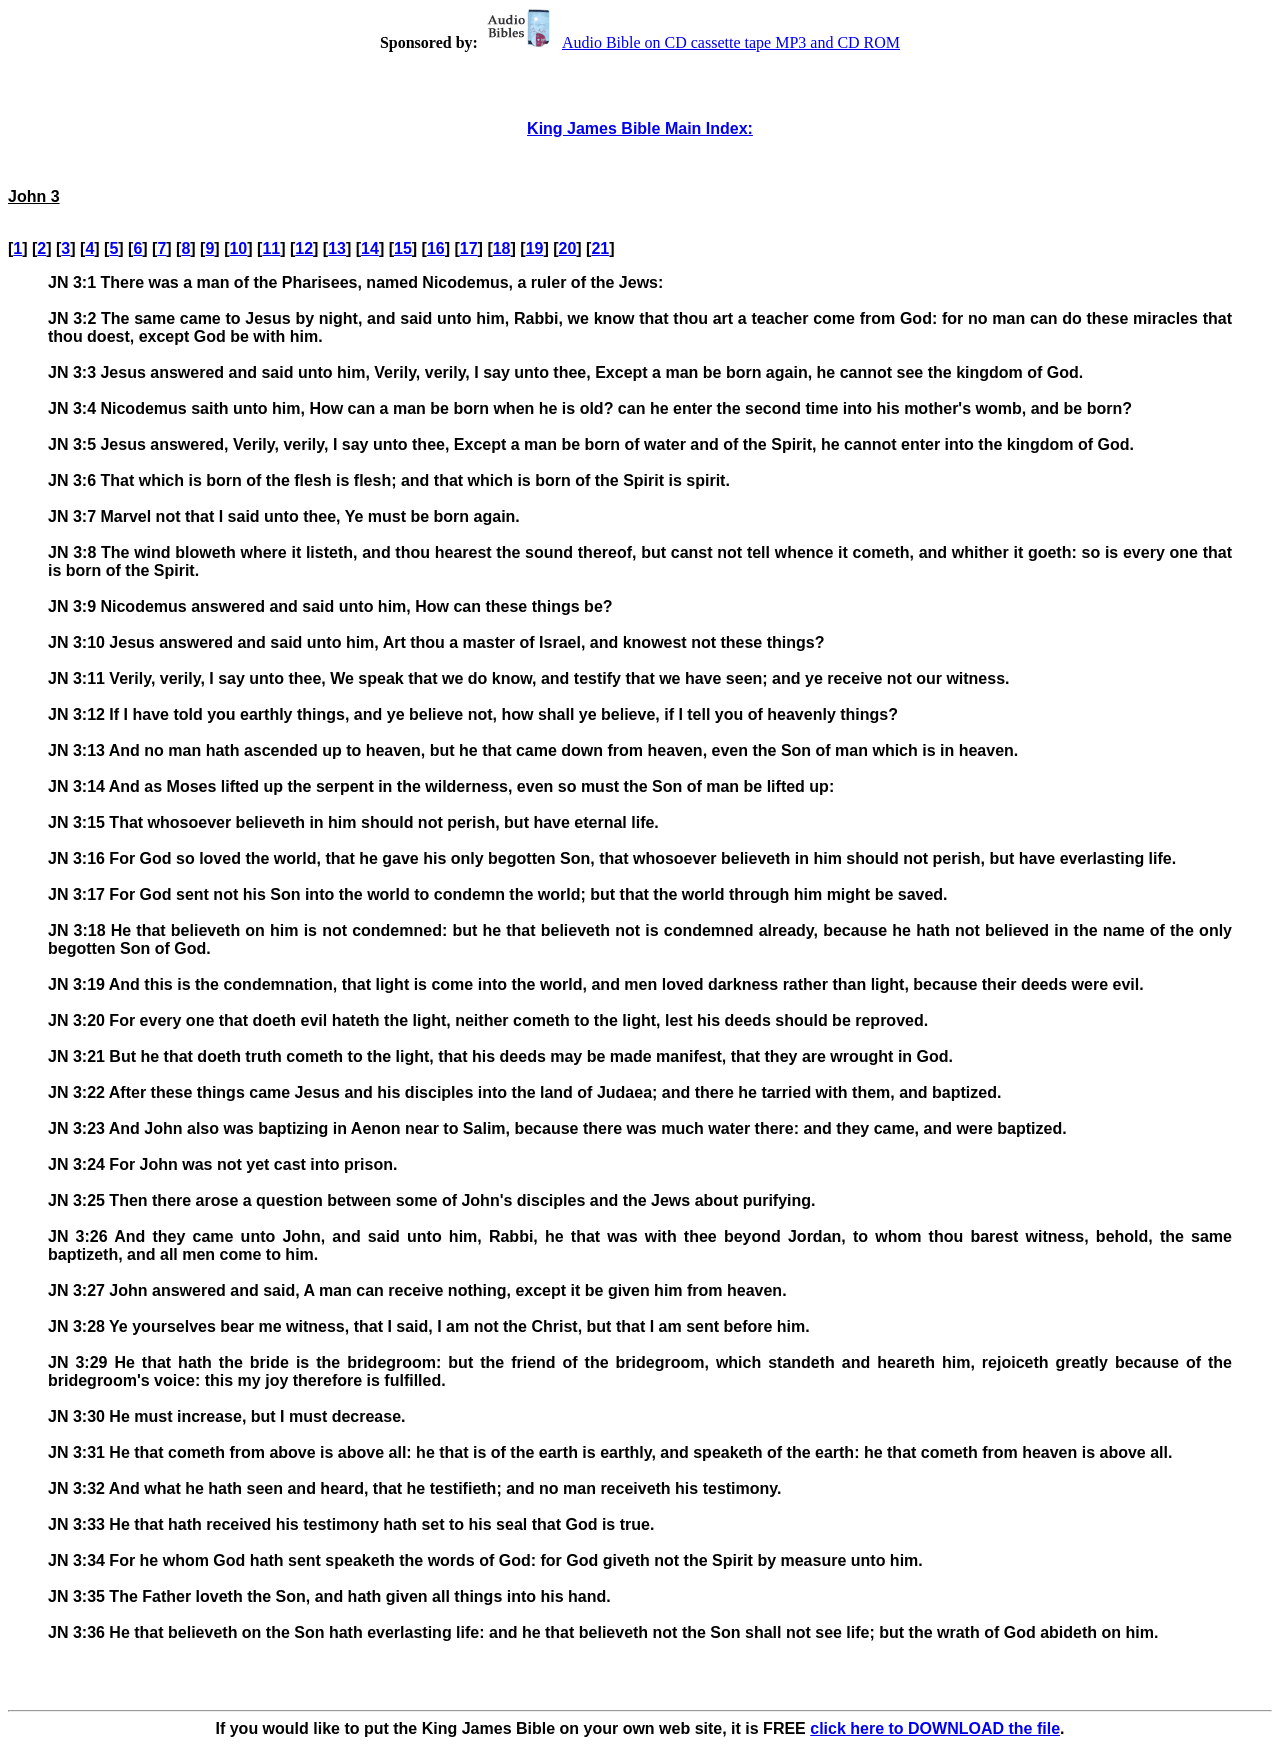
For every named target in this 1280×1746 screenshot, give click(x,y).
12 (304, 248)
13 (337, 248)
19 (535, 248)
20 (568, 248)
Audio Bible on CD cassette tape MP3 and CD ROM (691, 42)
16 (436, 248)
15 (403, 248)
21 (600, 248)
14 (370, 248)
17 (469, 248)
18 (502, 248)
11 (271, 248)
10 (238, 248)
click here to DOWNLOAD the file (935, 1728)
